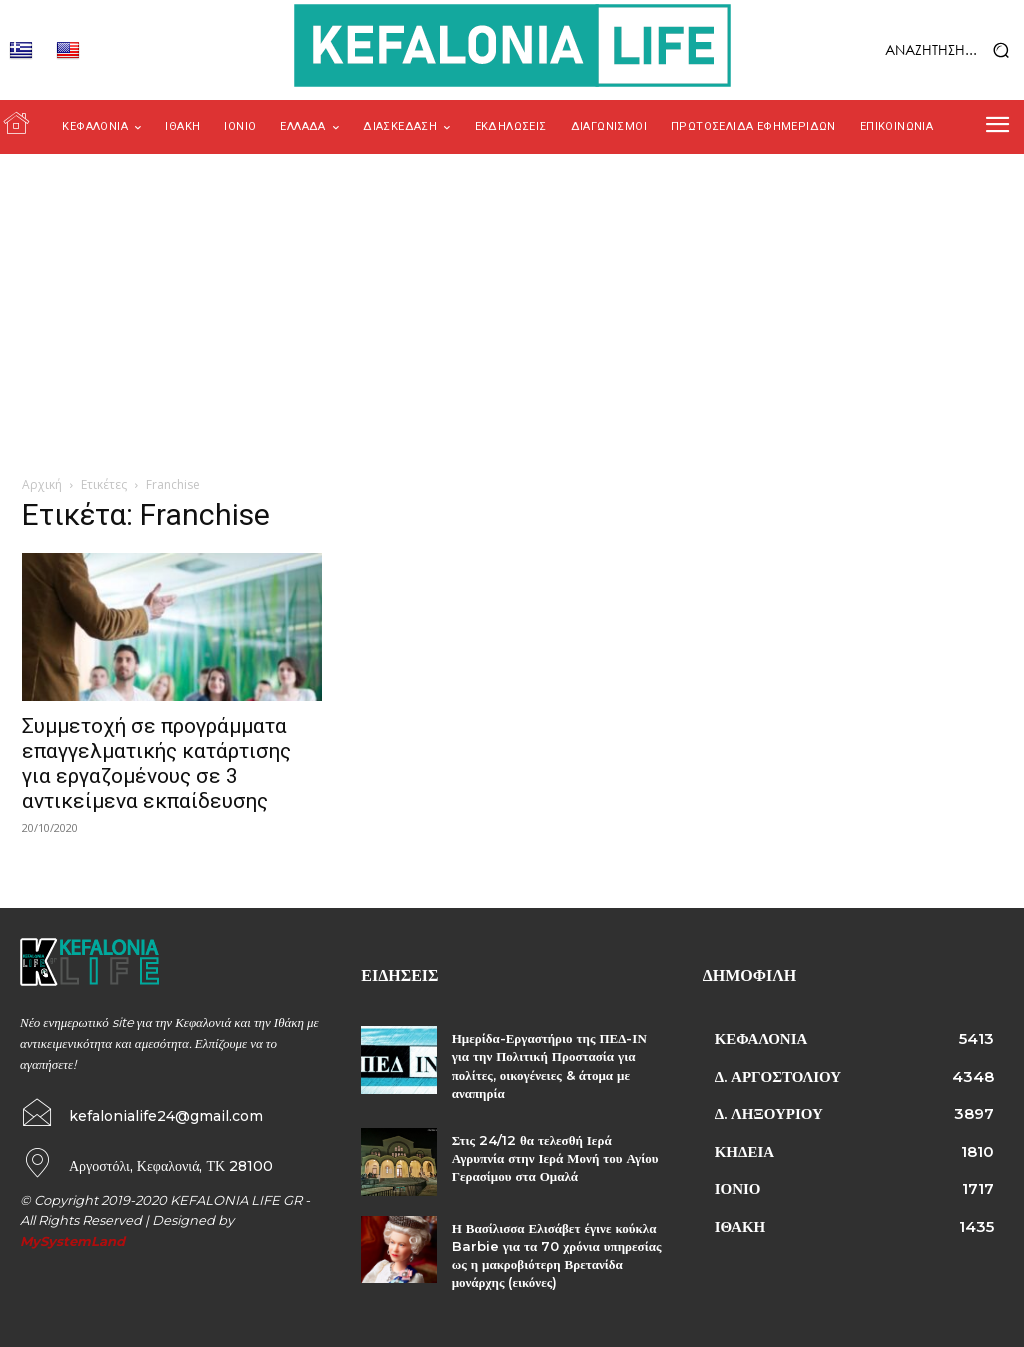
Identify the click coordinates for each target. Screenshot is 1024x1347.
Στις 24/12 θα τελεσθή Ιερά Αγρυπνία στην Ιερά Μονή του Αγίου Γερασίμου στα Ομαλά (555, 1158)
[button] (911, 50)
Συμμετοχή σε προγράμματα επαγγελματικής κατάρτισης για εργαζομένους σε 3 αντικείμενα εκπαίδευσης (156, 763)
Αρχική (42, 484)
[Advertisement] (512, 304)
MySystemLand (72, 1239)
